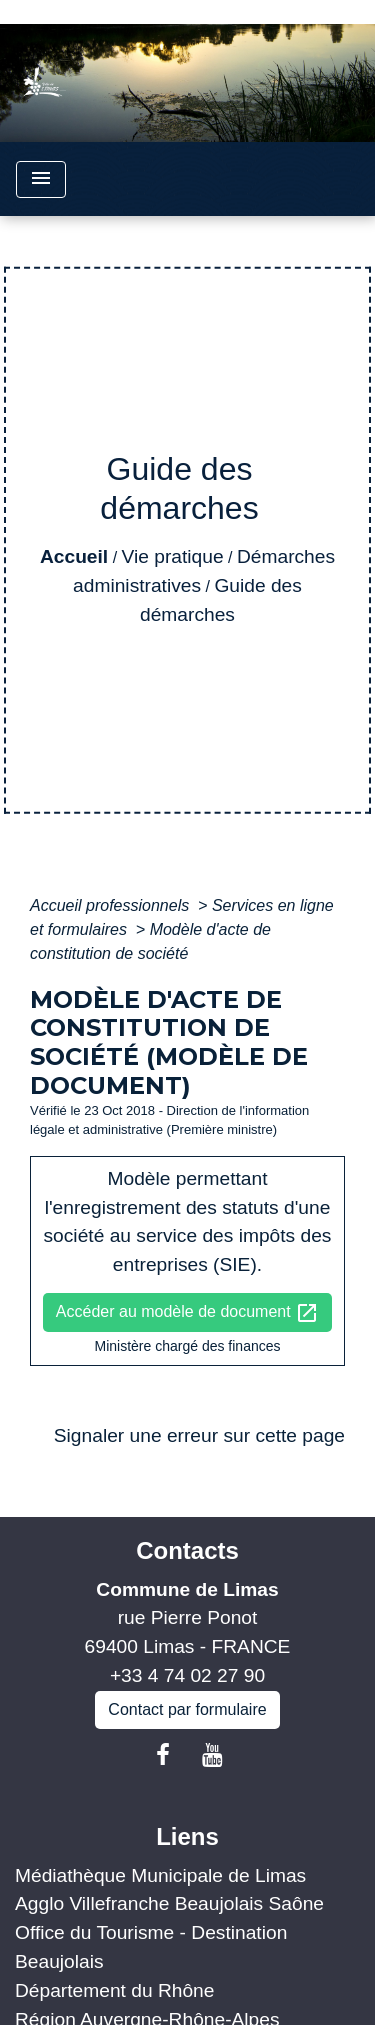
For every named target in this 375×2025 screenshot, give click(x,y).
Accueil (74, 556)
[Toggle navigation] (41, 179)
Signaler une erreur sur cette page (199, 1435)
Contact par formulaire (187, 1709)
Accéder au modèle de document (187, 1313)
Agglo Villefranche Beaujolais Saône (169, 1903)
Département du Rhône (114, 1990)
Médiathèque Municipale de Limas (160, 1875)
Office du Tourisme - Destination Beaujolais (151, 1947)
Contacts (187, 1550)
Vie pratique (173, 556)
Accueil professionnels (112, 905)
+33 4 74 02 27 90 (187, 1675)
